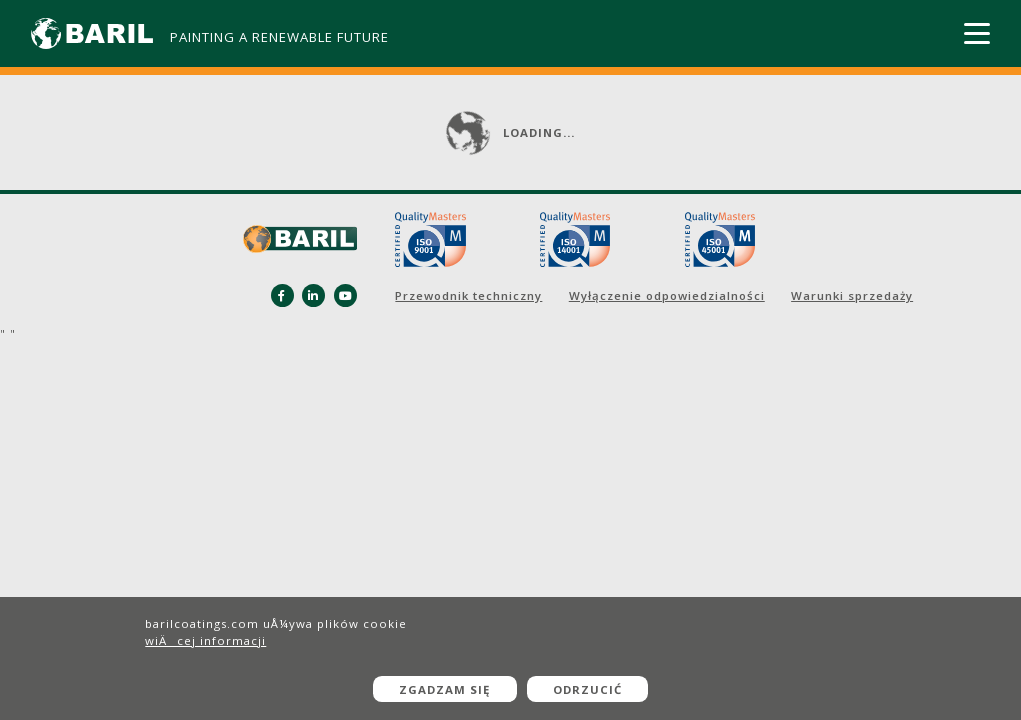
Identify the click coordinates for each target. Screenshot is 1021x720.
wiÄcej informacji (205, 640)
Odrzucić (587, 689)
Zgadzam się (444, 689)
